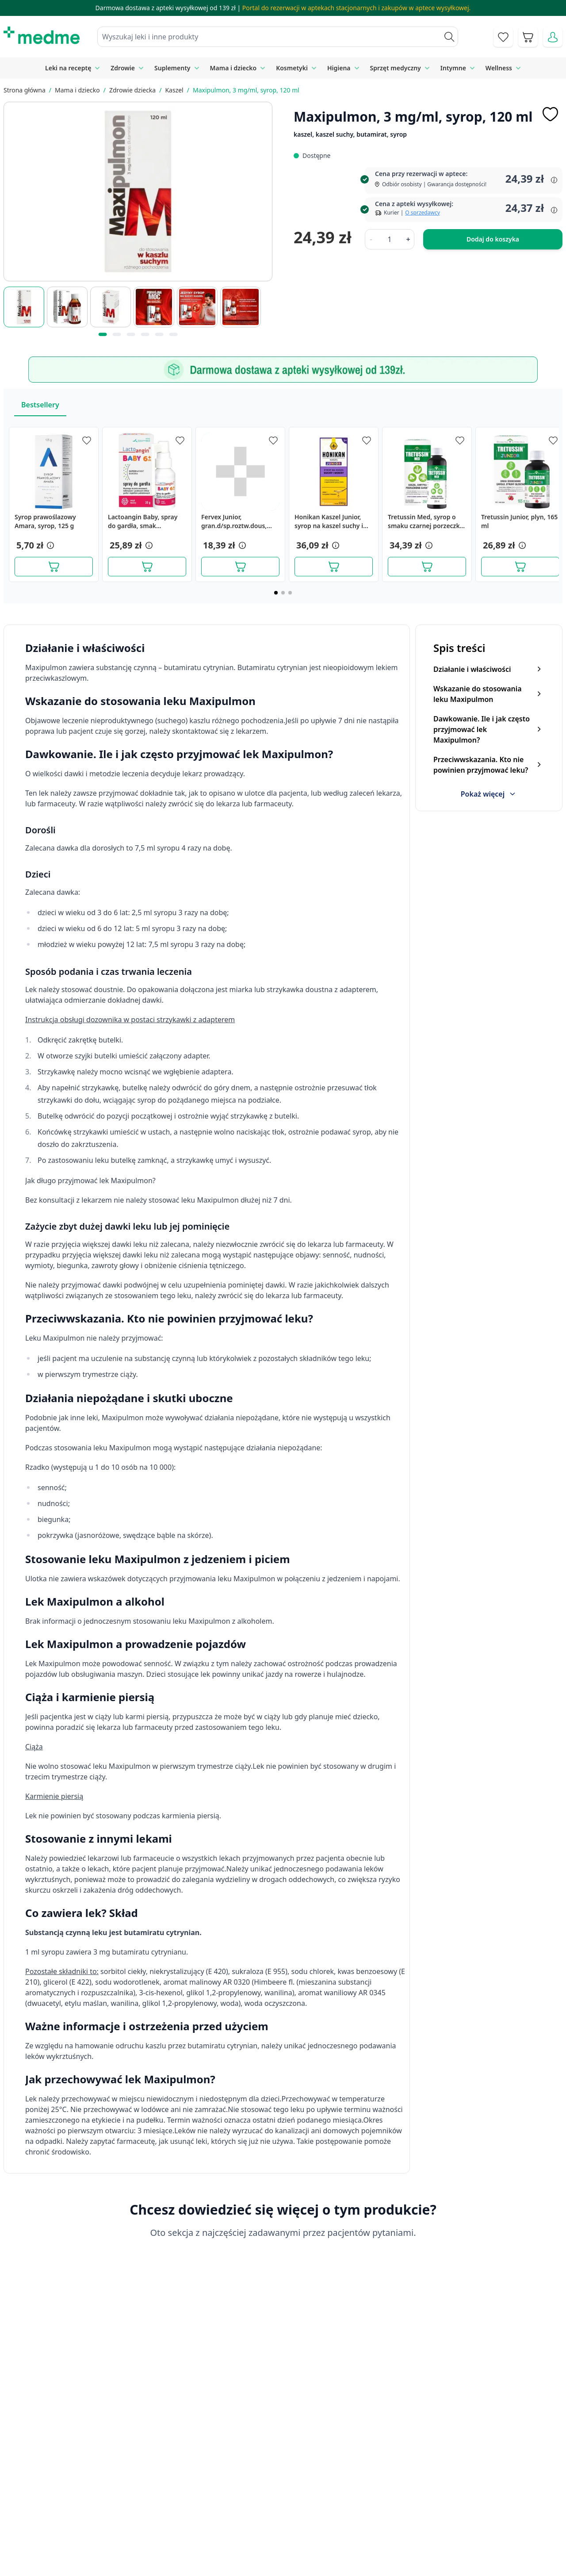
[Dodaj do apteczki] (550, 114)
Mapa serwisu (294, 2518)
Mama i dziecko (233, 68)
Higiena (339, 68)
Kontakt (184, 2498)
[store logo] (42, 35)
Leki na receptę (68, 68)
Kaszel (174, 90)
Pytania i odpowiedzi (304, 2538)
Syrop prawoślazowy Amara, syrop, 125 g (45, 521)
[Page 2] (283, 592)
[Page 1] (276, 592)
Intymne (453, 68)
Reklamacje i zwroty (450, 2518)
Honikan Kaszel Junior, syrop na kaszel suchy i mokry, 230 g (328, 521)
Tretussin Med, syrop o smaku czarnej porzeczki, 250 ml (425, 521)
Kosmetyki (292, 68)
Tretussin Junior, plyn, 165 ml (519, 521)
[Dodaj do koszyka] (54, 566)
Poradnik (286, 2498)
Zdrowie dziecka (132, 90)
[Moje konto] (552, 37)
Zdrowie (123, 68)
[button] (49, 545)
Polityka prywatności (451, 2498)
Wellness (499, 68)
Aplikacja (285, 2559)
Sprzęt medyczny (395, 68)
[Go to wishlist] (503, 37)
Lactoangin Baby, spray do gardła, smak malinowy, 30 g (143, 521)
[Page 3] (290, 592)
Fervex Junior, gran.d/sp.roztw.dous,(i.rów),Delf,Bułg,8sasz (234, 521)
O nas (181, 2538)
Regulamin (189, 2518)
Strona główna (25, 90)
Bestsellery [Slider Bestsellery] (40, 405)
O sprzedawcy (422, 212)
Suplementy (172, 68)
